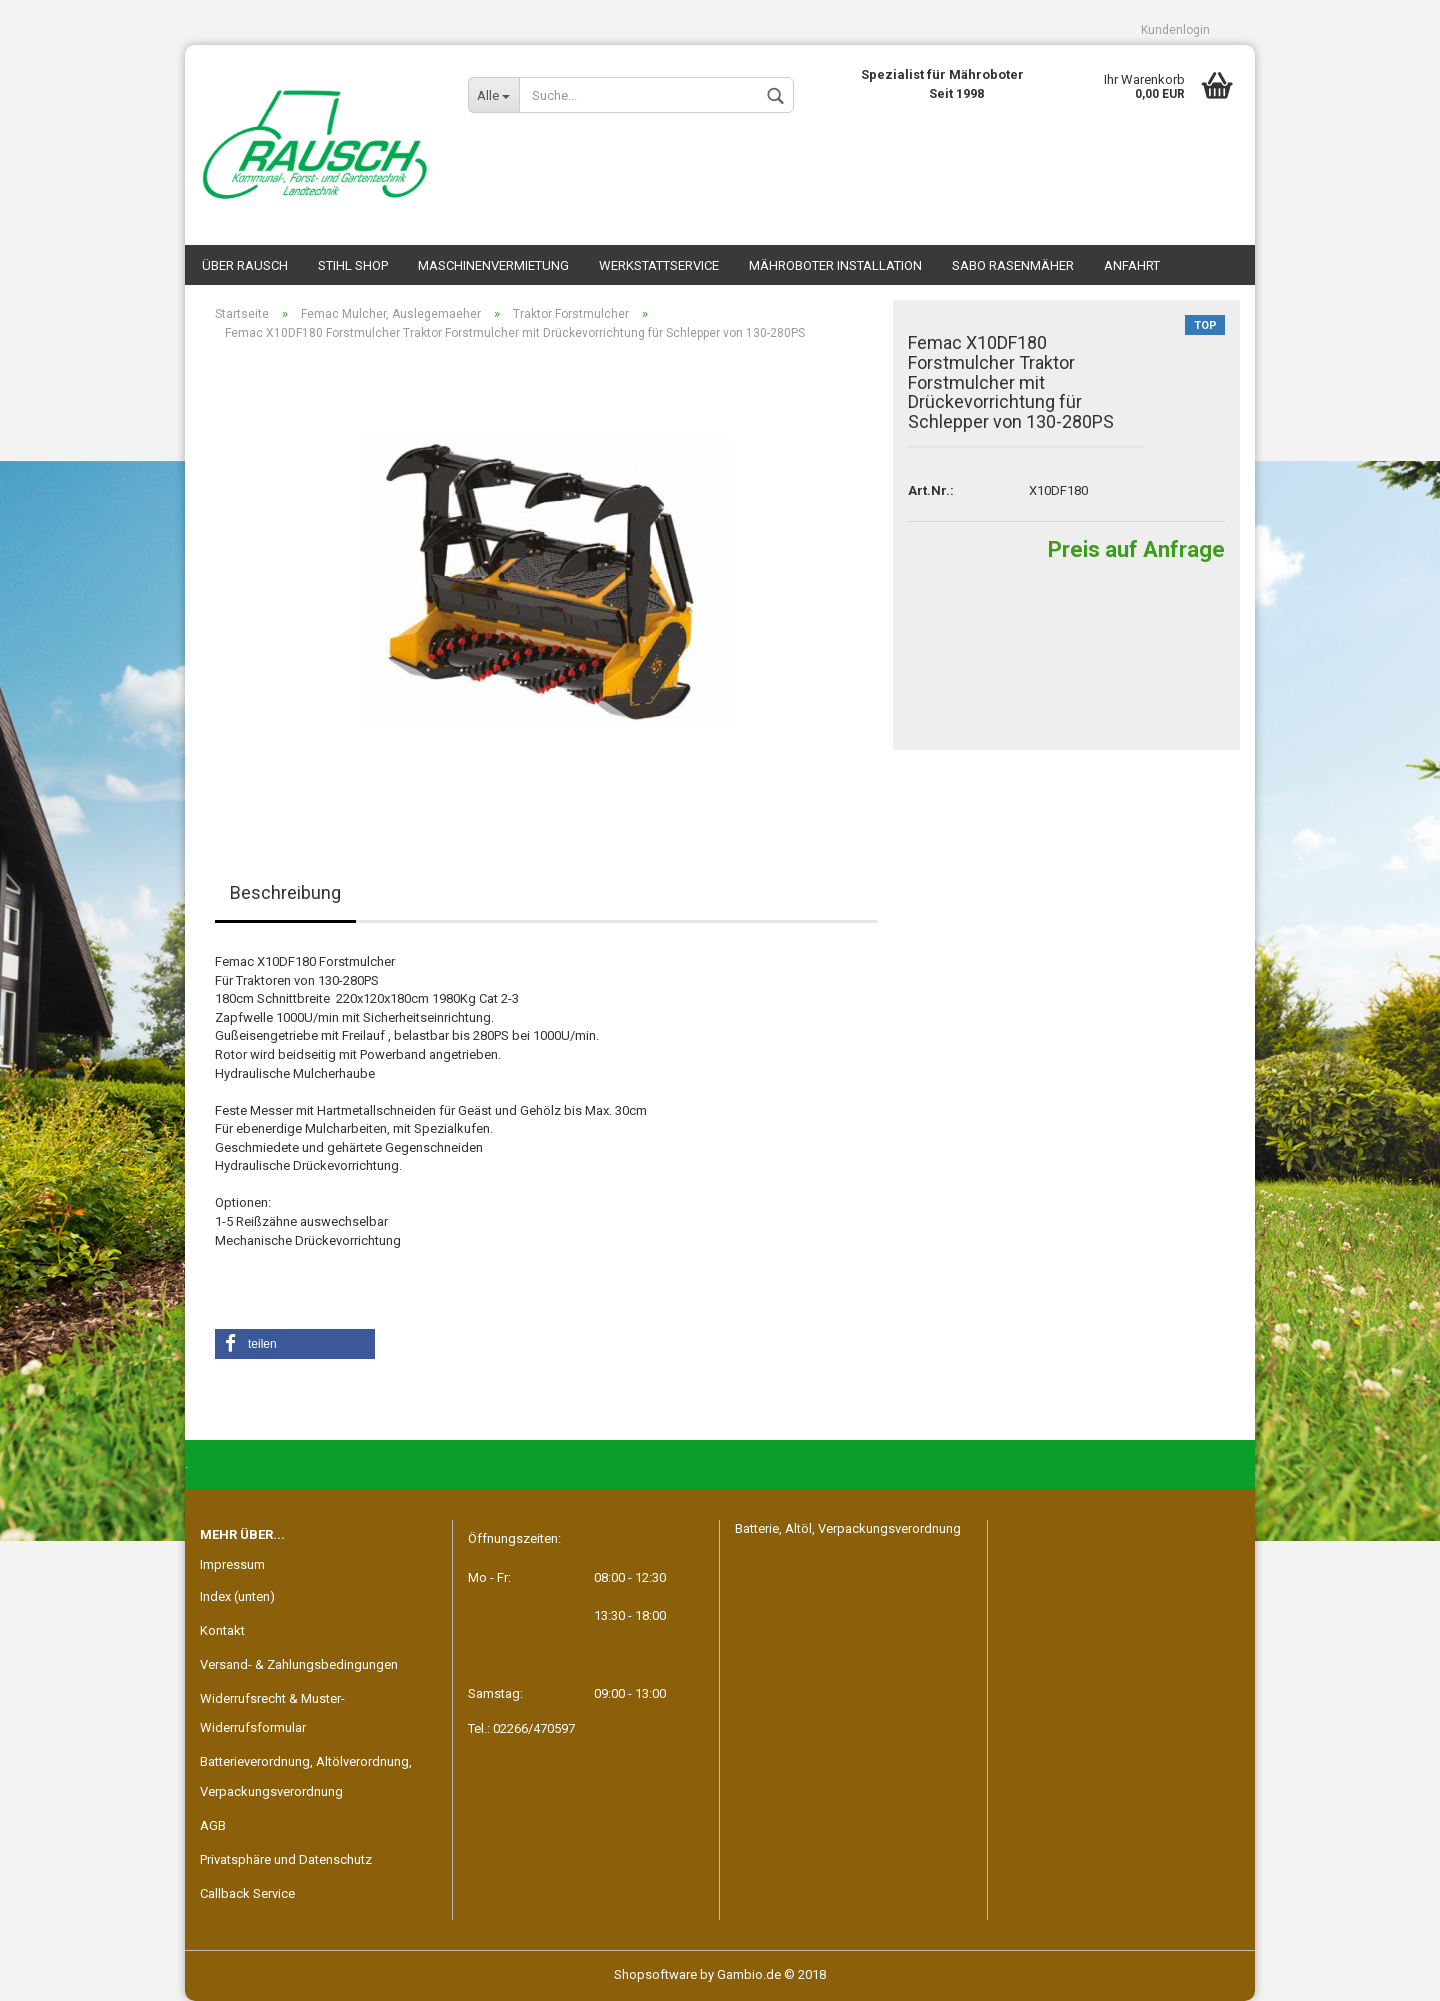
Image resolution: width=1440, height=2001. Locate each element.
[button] (295, 1344)
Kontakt (222, 1630)
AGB (213, 1825)
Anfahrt (1132, 265)
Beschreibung (285, 892)
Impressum (232, 1564)
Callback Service (247, 1893)
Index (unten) (237, 1596)
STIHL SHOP (353, 265)
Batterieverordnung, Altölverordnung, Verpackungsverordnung (306, 1776)
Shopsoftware (655, 1974)
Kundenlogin (1175, 30)
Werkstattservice (659, 265)
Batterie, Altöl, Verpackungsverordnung (848, 1528)
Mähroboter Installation (835, 265)
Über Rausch (245, 265)
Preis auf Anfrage (1136, 549)
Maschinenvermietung (493, 265)
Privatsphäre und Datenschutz (286, 1859)
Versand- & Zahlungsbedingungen (299, 1664)
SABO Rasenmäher (1013, 265)
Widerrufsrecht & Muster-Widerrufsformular (272, 1713)
